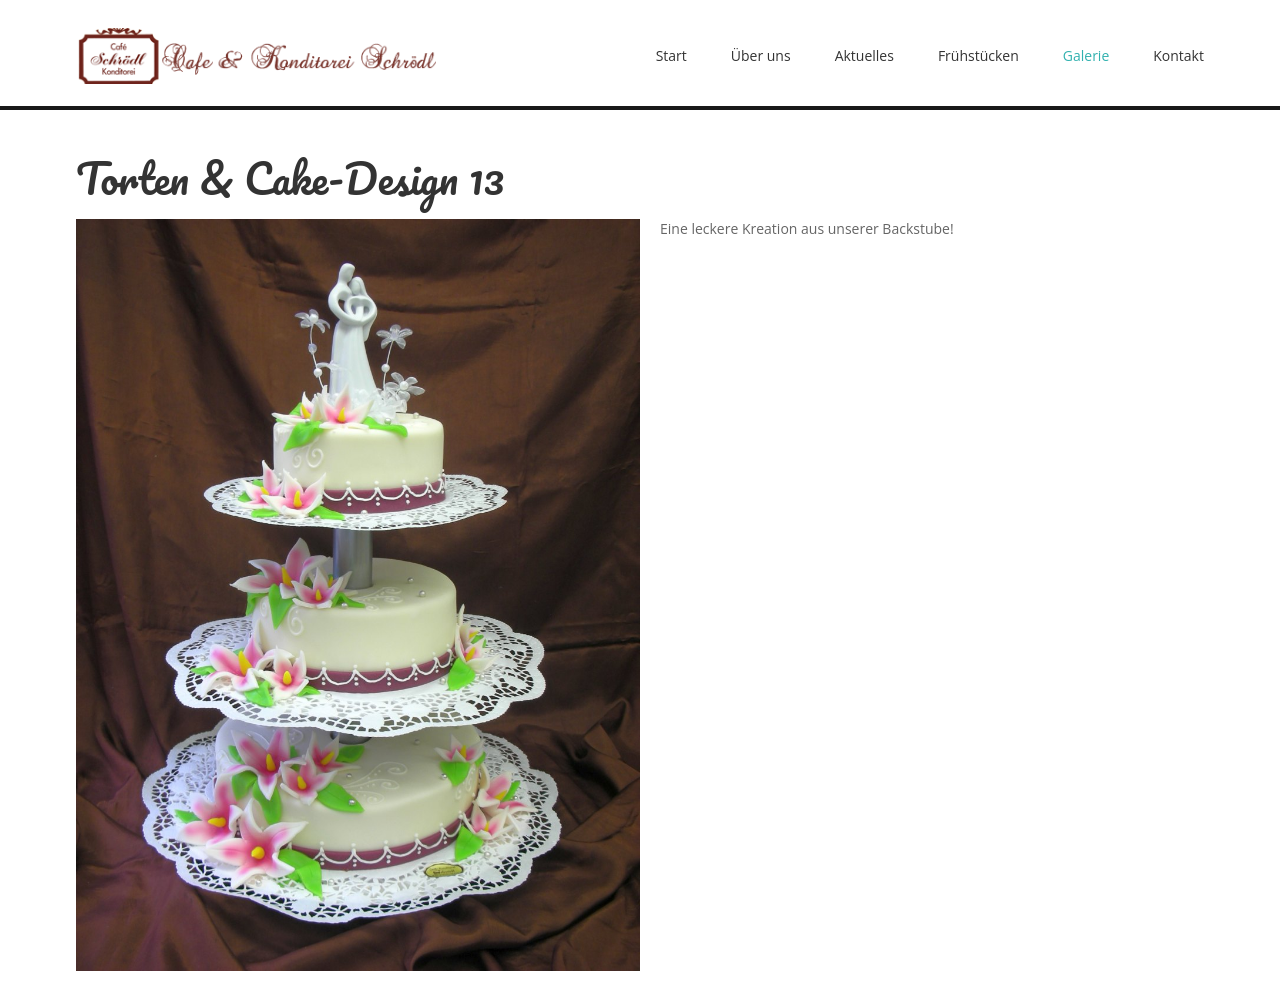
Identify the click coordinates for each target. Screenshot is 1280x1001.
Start (671, 55)
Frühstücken (978, 55)
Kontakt (1178, 55)
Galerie (1086, 55)
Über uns (761, 55)
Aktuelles (864, 55)
